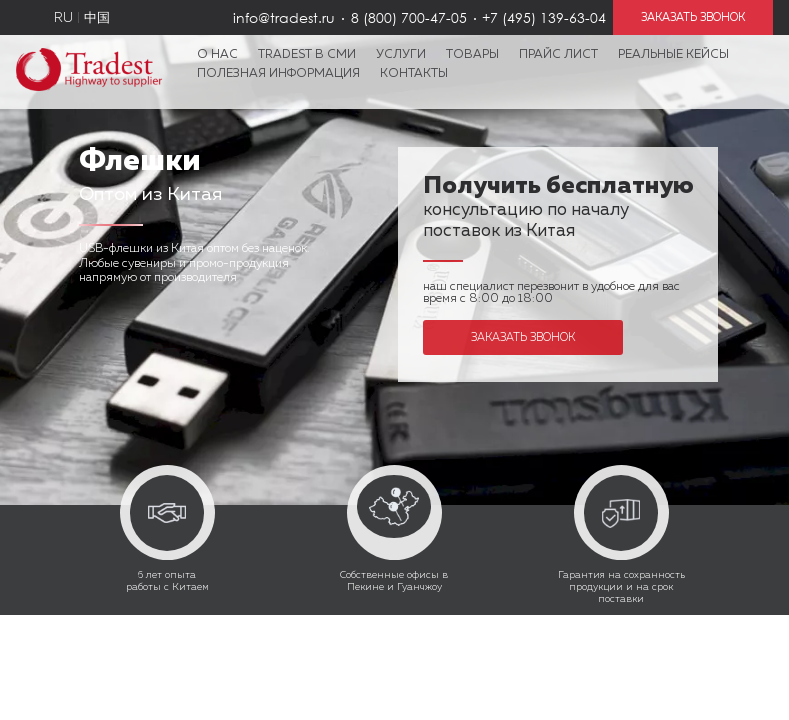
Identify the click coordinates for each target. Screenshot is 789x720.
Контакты (414, 74)
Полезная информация (278, 74)
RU (63, 18)
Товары (472, 55)
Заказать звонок (523, 337)
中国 (97, 18)
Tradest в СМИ (307, 55)
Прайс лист (558, 55)
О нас (217, 55)
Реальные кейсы (673, 55)
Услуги (401, 55)
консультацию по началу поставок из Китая (558, 210)
